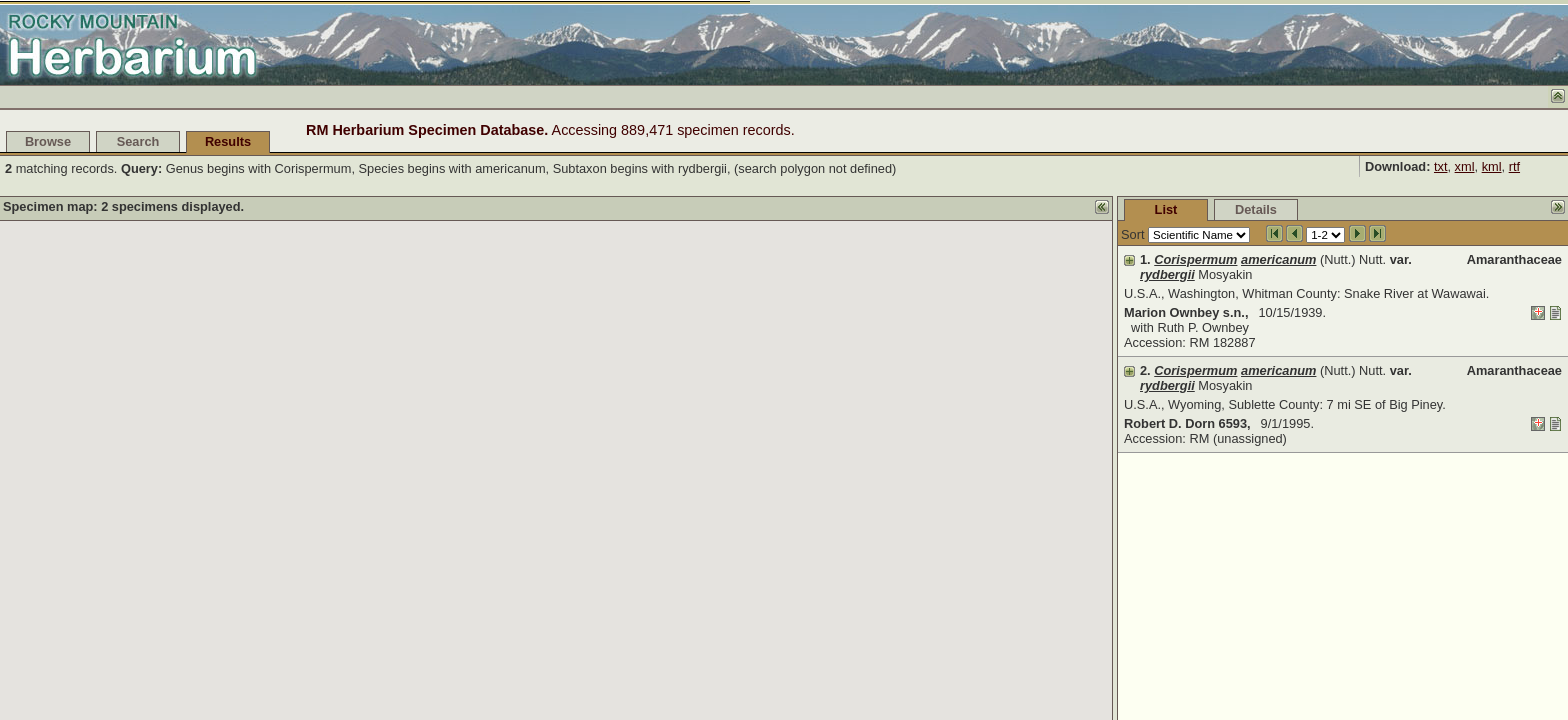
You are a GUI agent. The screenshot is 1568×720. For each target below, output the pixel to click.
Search (138, 141)
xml (1465, 166)
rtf (1514, 166)
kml (1492, 166)
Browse (48, 141)
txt (1441, 166)
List (1166, 209)
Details (1256, 209)
